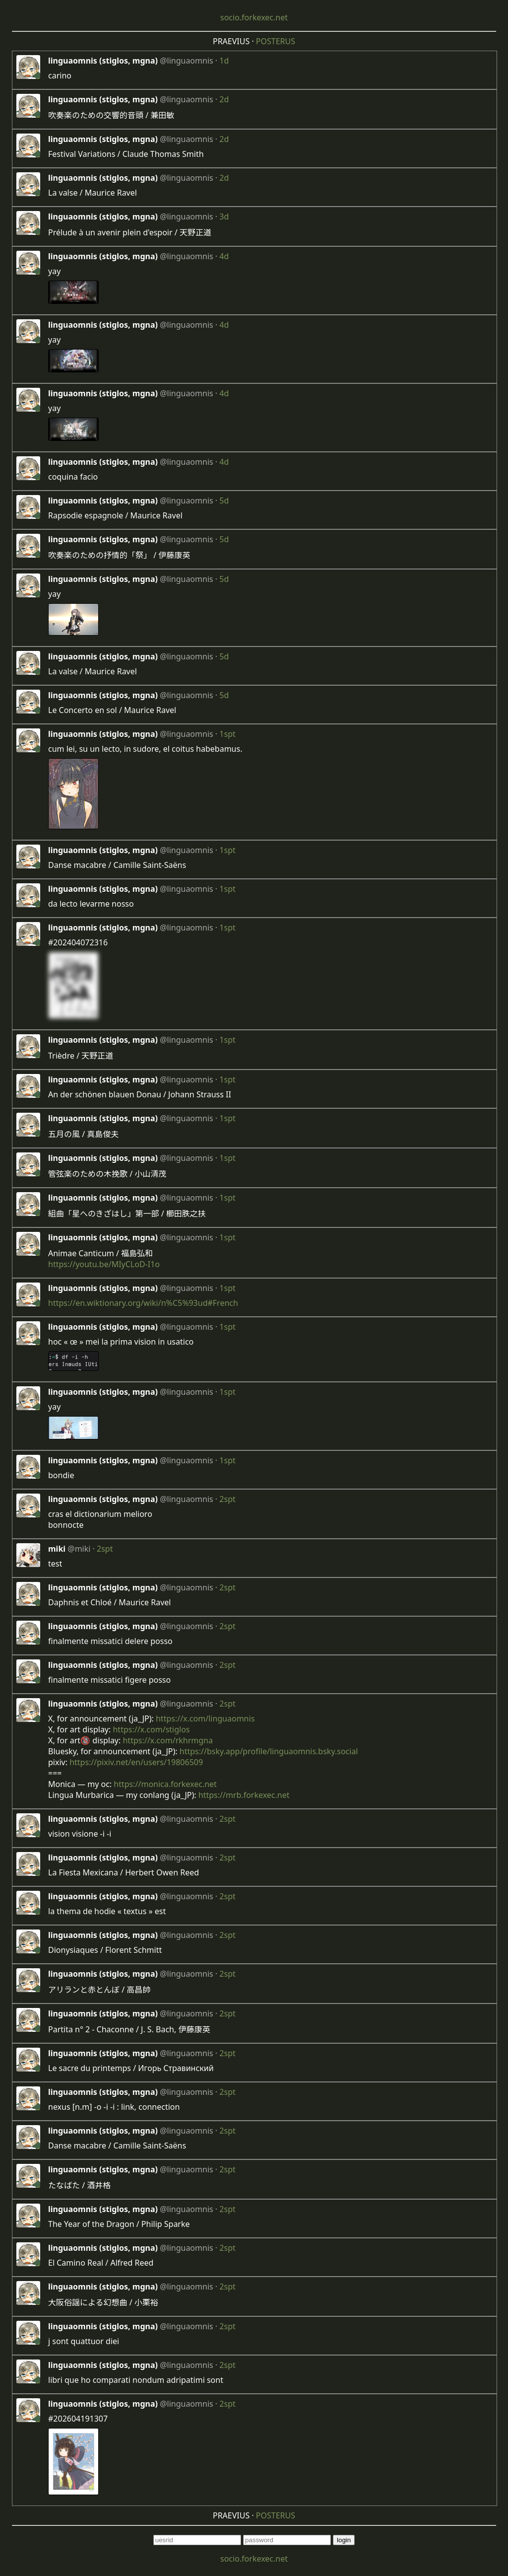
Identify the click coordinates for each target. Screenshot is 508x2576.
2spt (227, 1499)
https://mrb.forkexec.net (244, 1794)
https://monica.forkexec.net (165, 1784)
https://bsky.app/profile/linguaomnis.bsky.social (269, 1751)
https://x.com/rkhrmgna (167, 1740)
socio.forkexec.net (254, 17)
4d (224, 256)
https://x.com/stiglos (151, 1729)
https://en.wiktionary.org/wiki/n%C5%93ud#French (143, 1302)
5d (224, 500)
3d (224, 216)
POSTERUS (275, 41)
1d (224, 60)
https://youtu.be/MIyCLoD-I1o (104, 1264)
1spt (227, 733)
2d (224, 99)
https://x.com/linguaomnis (205, 1718)
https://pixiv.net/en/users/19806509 (136, 1762)
